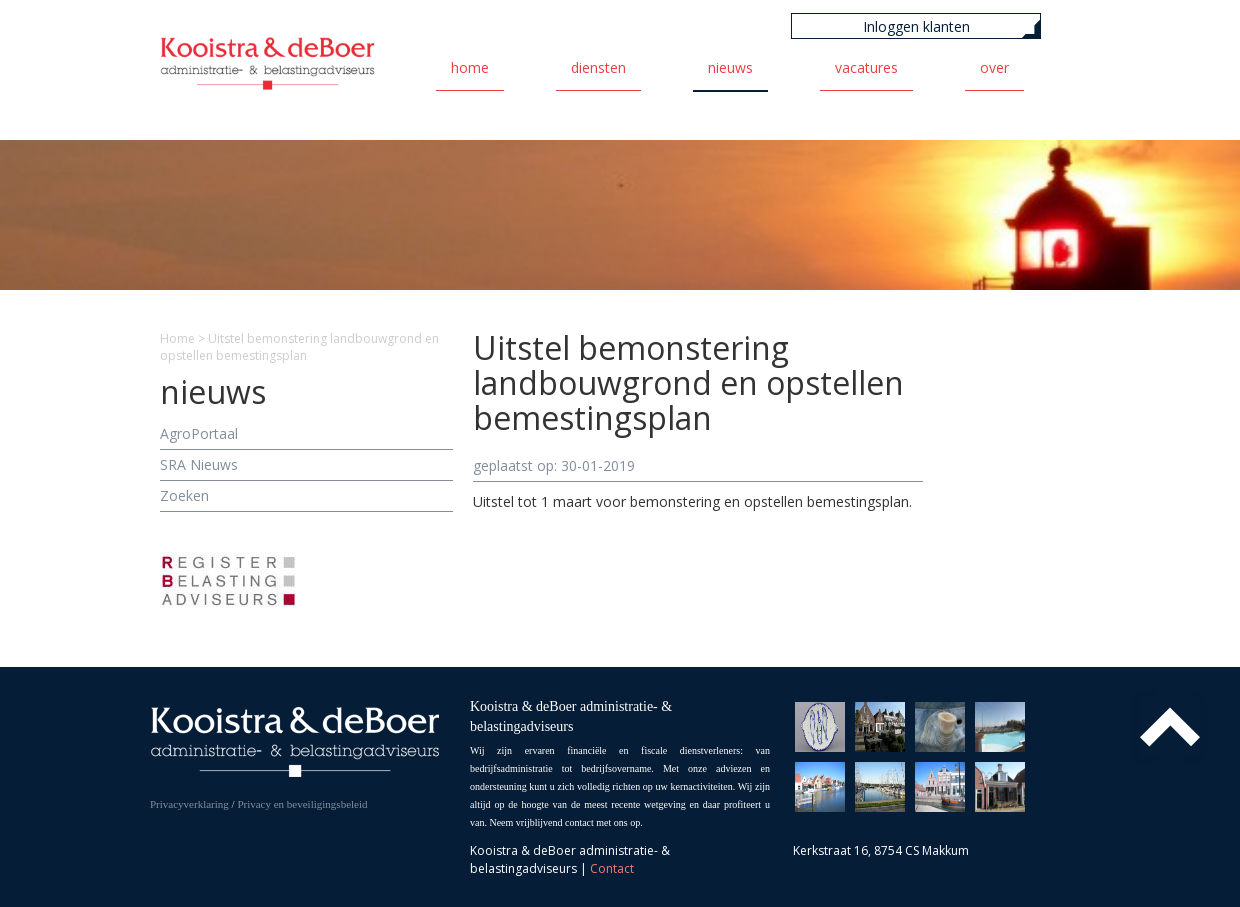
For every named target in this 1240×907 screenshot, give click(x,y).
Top (1170, 727)
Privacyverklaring (189, 804)
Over (994, 67)
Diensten (598, 67)
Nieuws (730, 67)
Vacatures (866, 67)
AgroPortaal (199, 433)
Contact (612, 868)
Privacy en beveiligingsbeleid (302, 804)
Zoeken (184, 495)
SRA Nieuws (199, 464)
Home (470, 67)
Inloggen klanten (916, 26)
